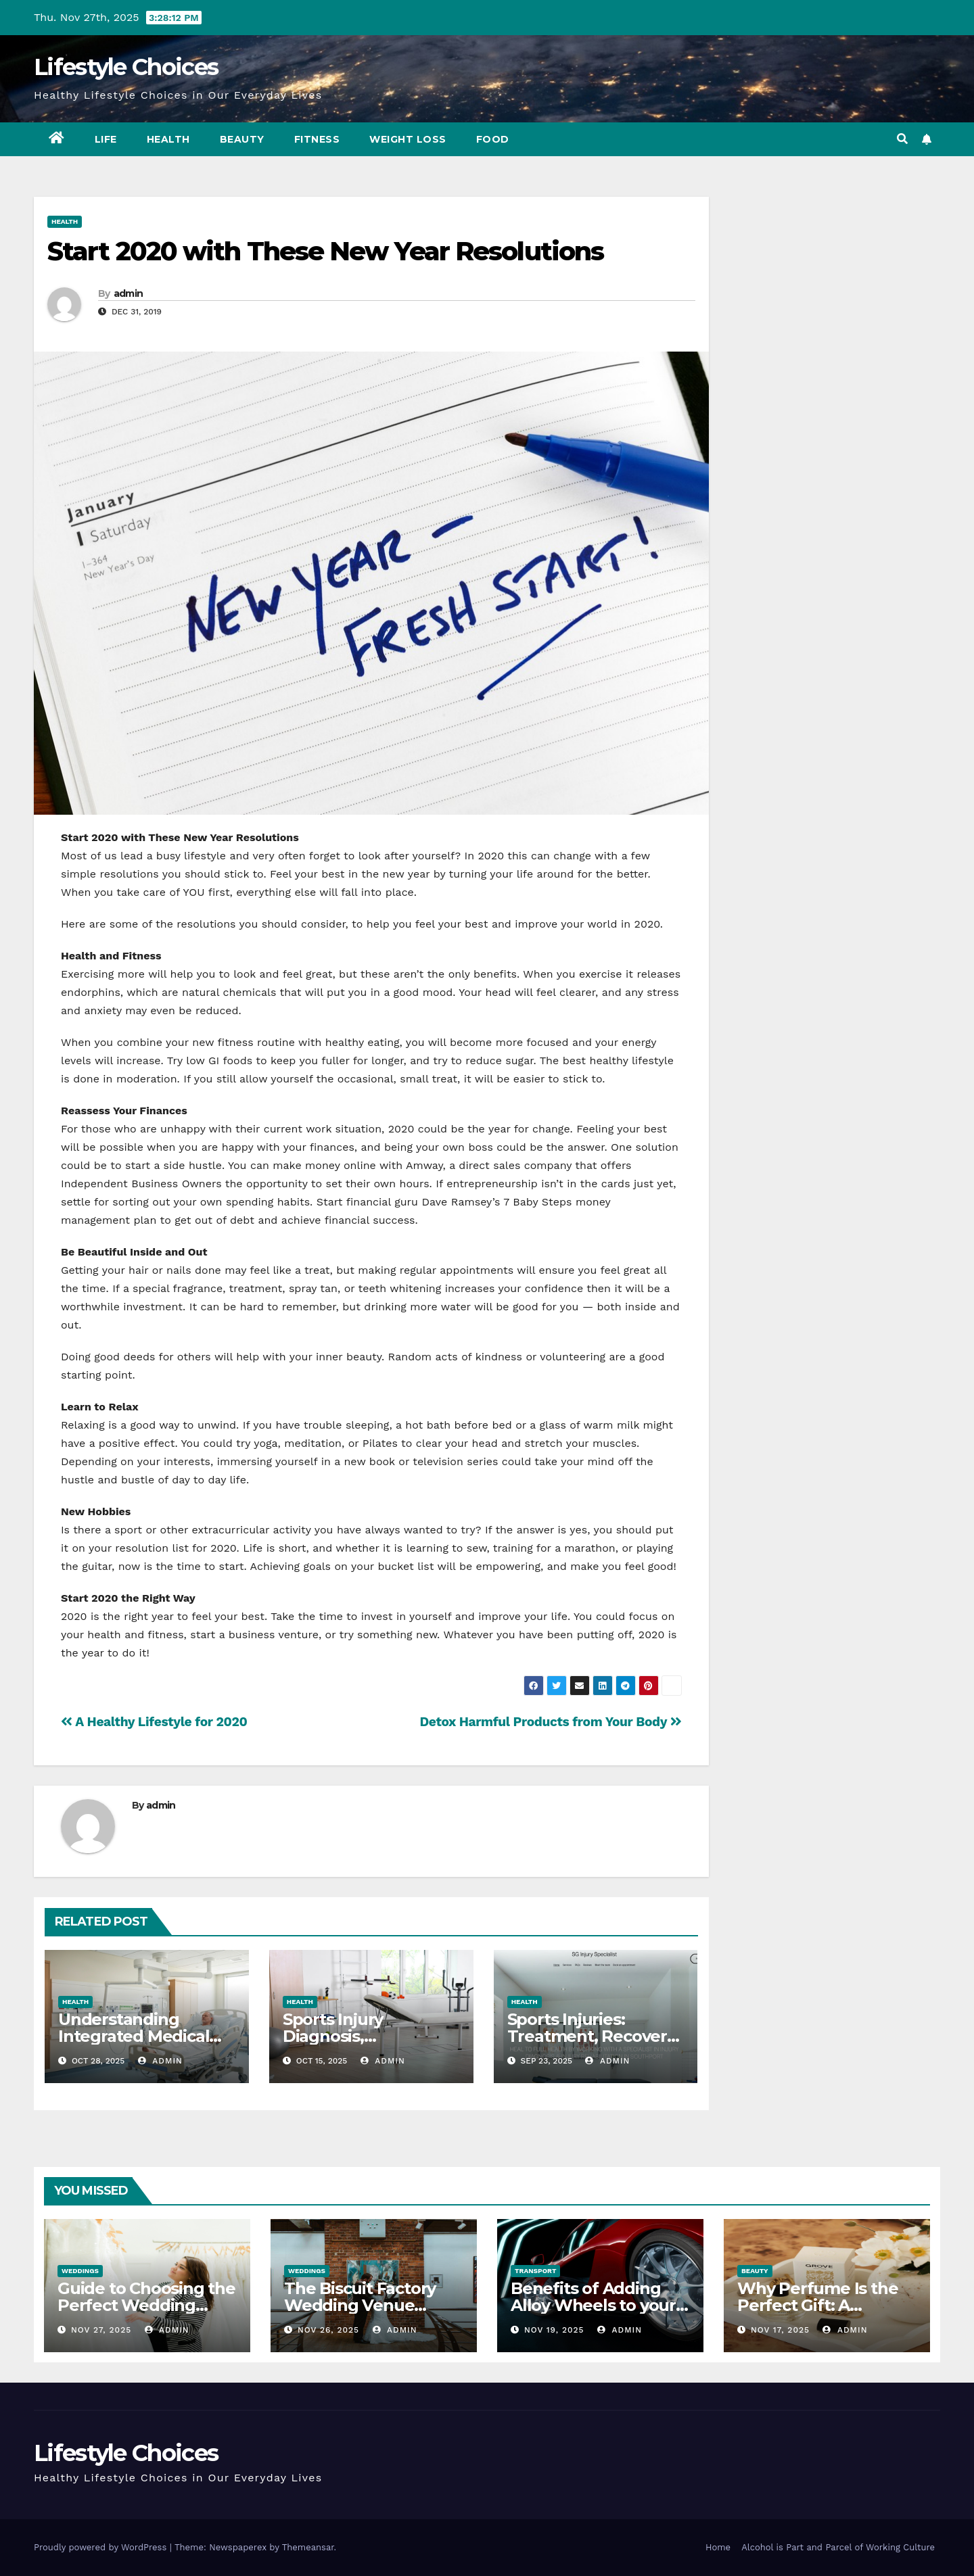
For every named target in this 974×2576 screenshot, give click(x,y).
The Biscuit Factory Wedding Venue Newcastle (360, 2305)
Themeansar (308, 2547)
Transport (535, 2270)
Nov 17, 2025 (780, 2330)
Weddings (80, 2270)
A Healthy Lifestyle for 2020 (154, 1722)
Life (106, 139)
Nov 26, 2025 (328, 2330)
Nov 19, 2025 (554, 2330)
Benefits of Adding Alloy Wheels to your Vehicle (593, 2305)
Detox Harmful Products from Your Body (550, 1722)
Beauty (242, 139)
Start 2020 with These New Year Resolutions (325, 251)
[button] (902, 139)
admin (128, 293)
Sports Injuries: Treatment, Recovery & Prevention (591, 2036)
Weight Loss (407, 139)
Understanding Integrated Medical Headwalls (133, 2036)
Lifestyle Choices (126, 67)
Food (492, 139)
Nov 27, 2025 (101, 2330)
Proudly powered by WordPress (102, 2547)
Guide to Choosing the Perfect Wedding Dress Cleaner (146, 2305)
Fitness (317, 139)
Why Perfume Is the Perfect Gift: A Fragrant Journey (817, 2305)
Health (168, 139)
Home (717, 2547)
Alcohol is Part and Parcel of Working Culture (838, 2547)
